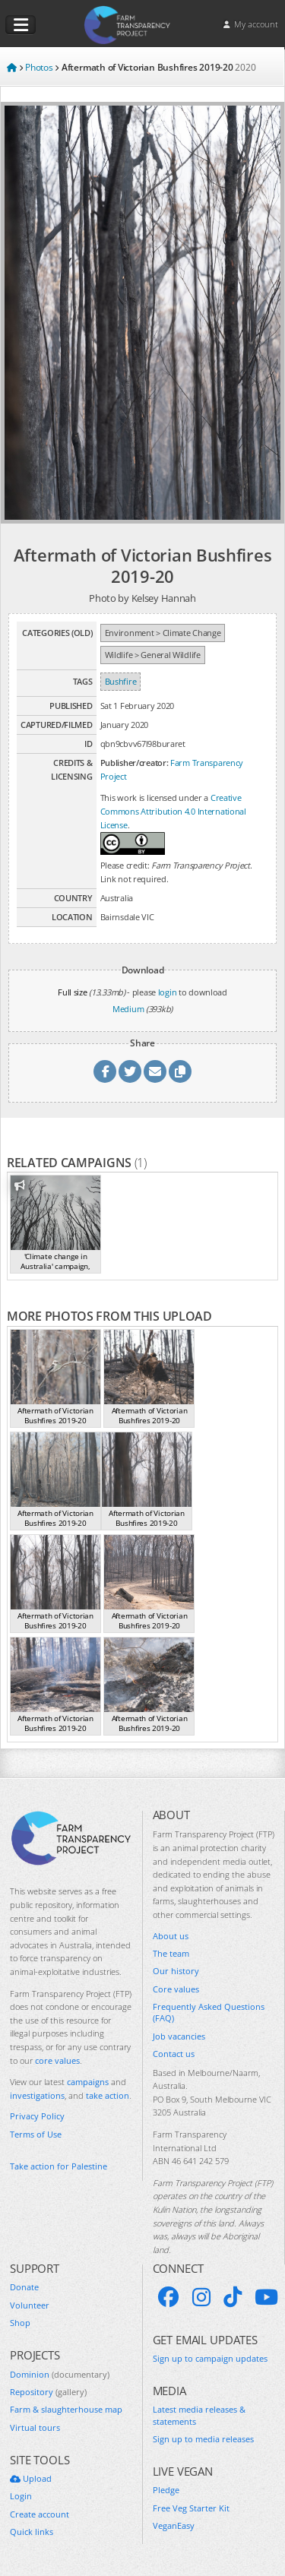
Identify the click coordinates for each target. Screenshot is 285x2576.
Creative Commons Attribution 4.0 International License (173, 811)
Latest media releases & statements (199, 2415)
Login (21, 2496)
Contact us (174, 2053)
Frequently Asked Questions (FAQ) (208, 2012)
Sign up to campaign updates (210, 2358)
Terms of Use (36, 2134)
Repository (48, 2391)
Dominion (59, 2374)
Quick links (31, 2531)
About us (170, 1935)
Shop (20, 2322)
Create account (39, 2514)
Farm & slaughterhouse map (66, 2409)
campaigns (88, 2081)
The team (171, 1953)
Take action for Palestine (58, 2166)
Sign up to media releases (203, 2439)
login (167, 992)
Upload (31, 2478)
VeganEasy (174, 2525)
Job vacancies (179, 2036)
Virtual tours (35, 2427)
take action (107, 2095)
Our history (176, 1970)
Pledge (166, 2489)
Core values (176, 1989)
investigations (37, 2095)
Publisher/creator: (134, 762)
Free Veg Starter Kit (191, 2508)
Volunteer (29, 2305)
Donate (24, 2287)
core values (57, 2060)
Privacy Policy (37, 2116)
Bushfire (121, 681)
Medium (128, 1008)
